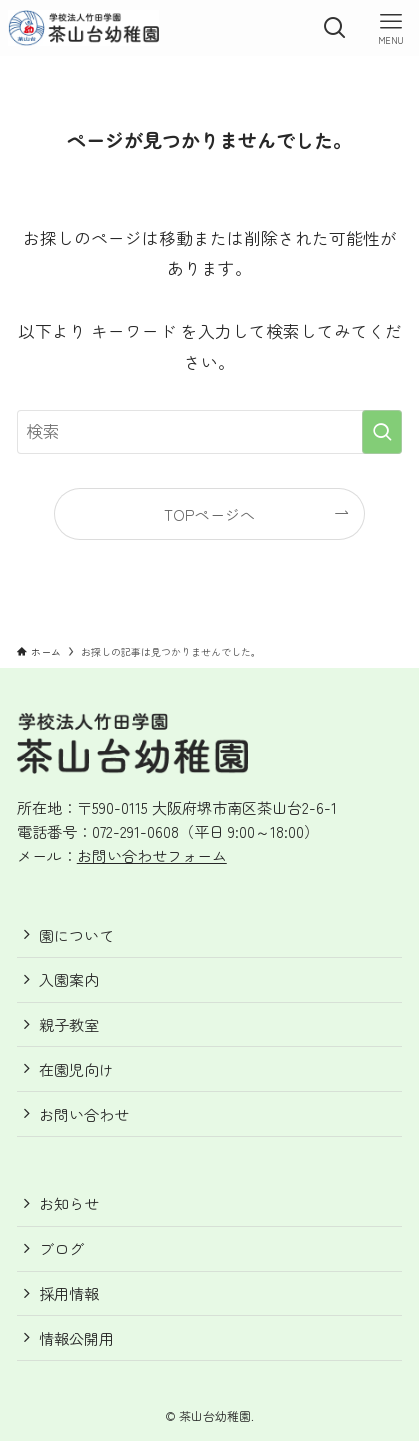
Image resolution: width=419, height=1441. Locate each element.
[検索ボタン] (335, 28)
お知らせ (69, 1203)
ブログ (61, 1248)
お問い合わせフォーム (152, 855)
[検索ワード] (210, 432)
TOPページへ (209, 514)
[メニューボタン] (391, 28)
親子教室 (69, 1024)
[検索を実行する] (382, 432)
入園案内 (69, 979)
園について (76, 935)
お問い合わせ (84, 1114)
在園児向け (76, 1069)
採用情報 (69, 1293)
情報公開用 (76, 1338)
